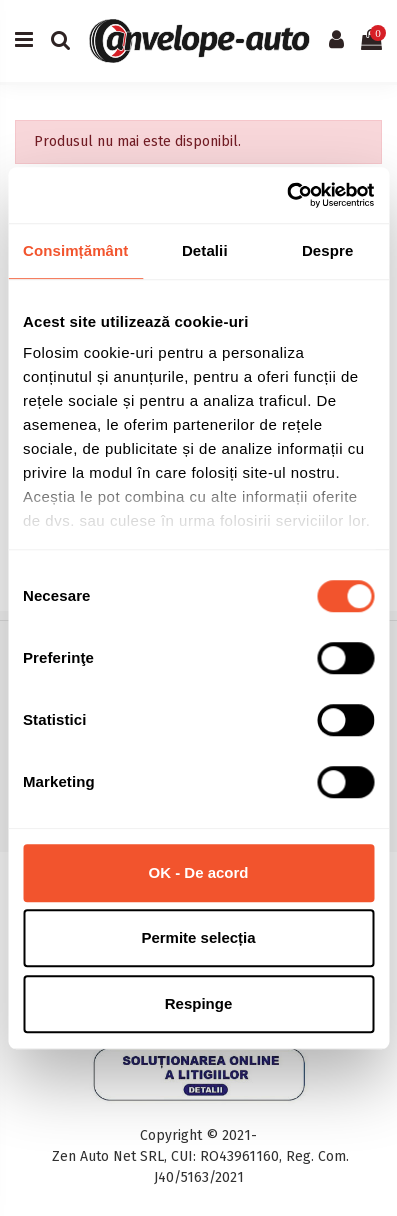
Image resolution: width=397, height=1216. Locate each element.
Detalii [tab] (205, 250)
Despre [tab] (327, 250)
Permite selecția (198, 937)
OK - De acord (198, 872)
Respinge (199, 1003)
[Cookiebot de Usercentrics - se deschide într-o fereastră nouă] (286, 195)
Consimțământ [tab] (75, 250)
